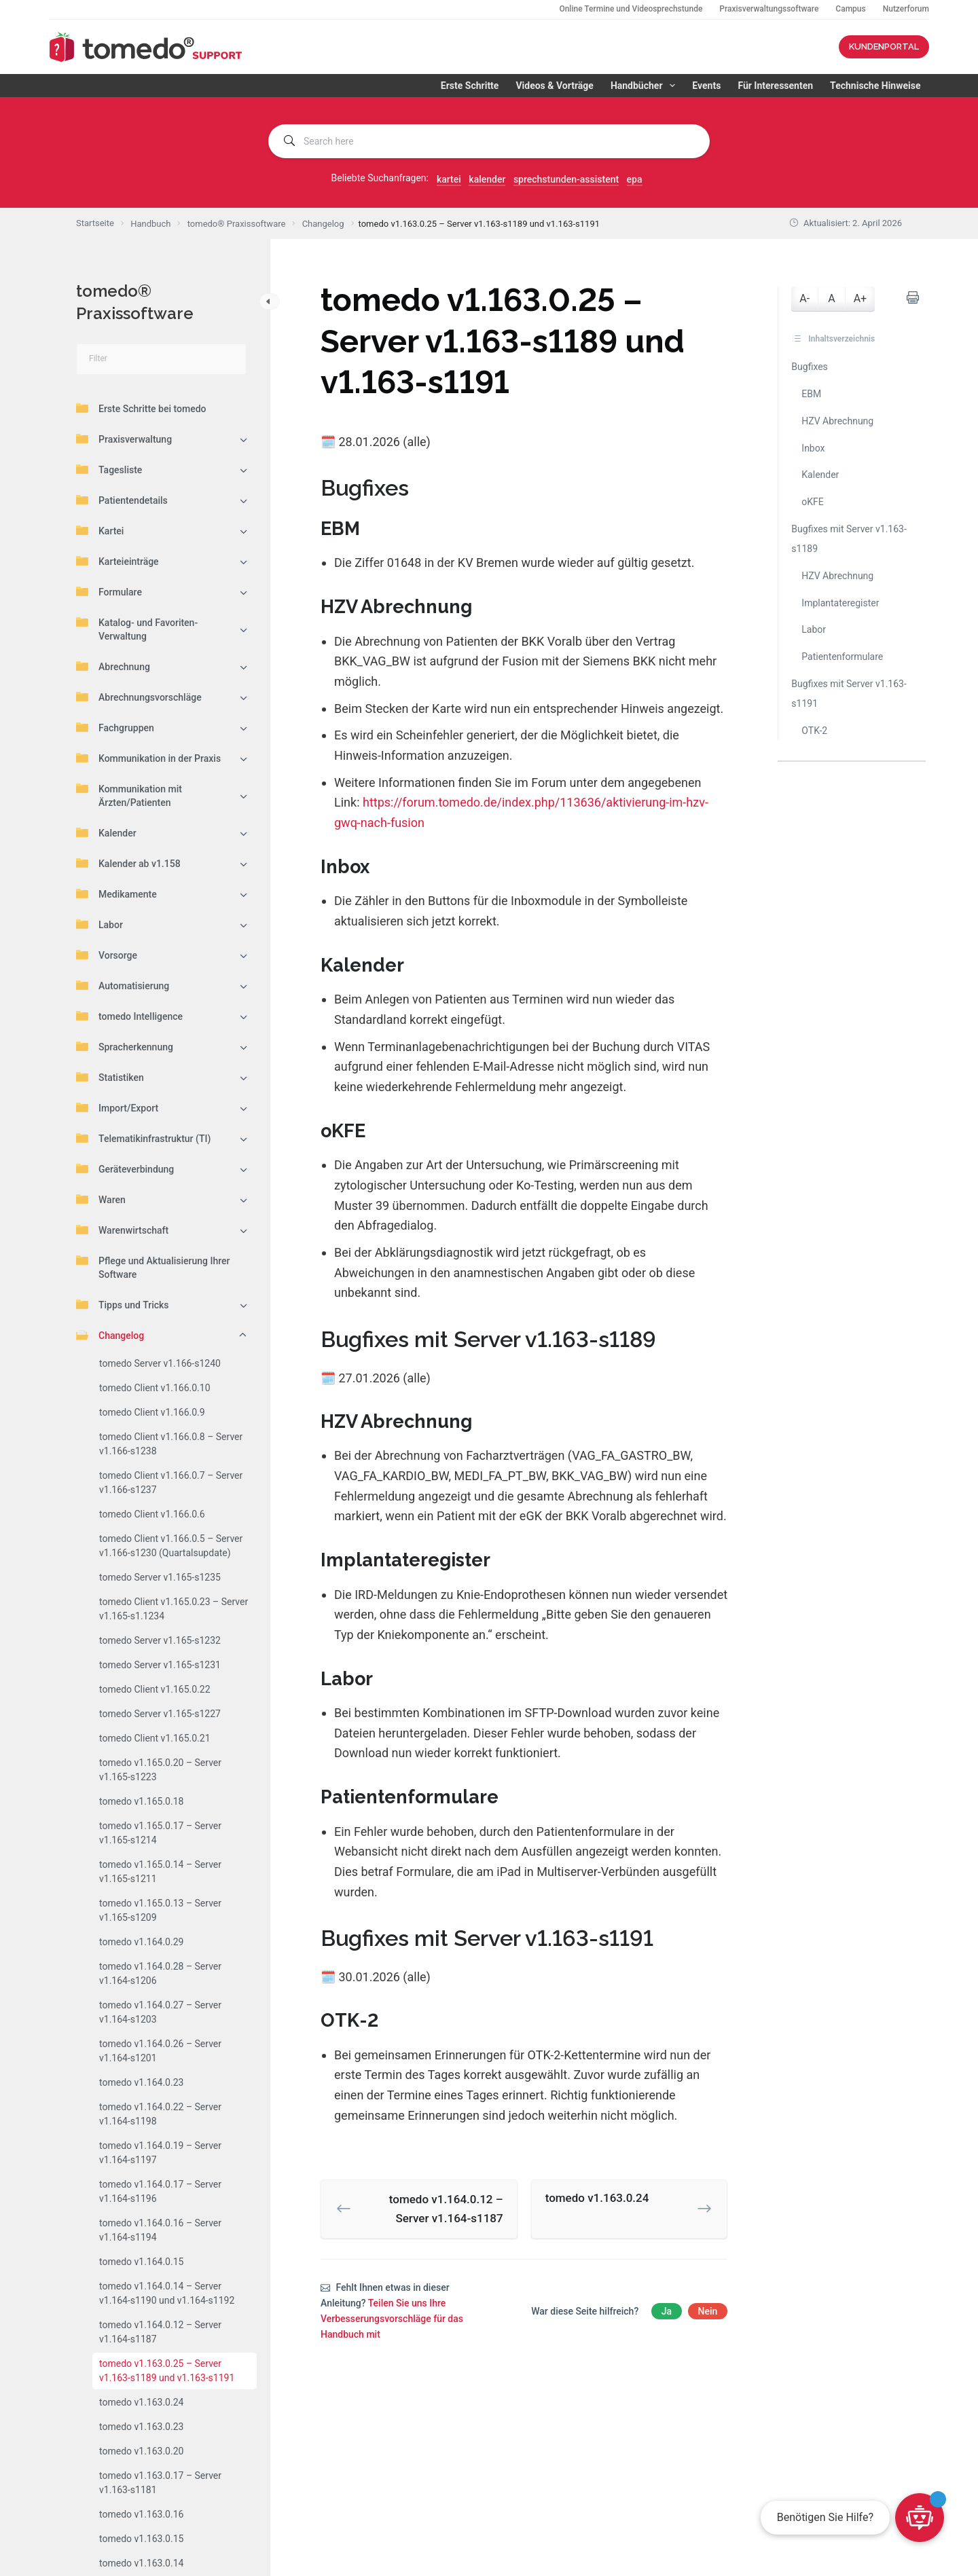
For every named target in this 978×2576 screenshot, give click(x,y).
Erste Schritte (470, 85)
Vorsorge (106, 955)
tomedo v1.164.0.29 (141, 1941)
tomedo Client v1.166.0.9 (152, 1412)
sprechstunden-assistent (566, 179)
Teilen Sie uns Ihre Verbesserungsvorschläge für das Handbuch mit (392, 2319)
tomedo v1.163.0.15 (141, 2538)
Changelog (110, 1335)
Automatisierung (122, 985)
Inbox (813, 448)
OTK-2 (814, 730)
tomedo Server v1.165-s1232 (160, 1640)
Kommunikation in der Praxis (148, 758)
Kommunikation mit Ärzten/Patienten (129, 795)
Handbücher (646, 85)
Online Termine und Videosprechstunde (630, 9)
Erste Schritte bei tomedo (141, 408)
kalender (487, 179)
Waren (101, 1199)
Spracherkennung (124, 1046)
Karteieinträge (117, 561)
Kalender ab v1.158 (128, 863)
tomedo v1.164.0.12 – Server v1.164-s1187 (160, 2331)
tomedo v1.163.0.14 (141, 2563)
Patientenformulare (842, 656)
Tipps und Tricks (122, 1304)
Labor (99, 924)
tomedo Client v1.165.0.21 (155, 1738)
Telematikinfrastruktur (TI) (143, 1138)
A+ (860, 298)
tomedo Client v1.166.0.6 (152, 1514)
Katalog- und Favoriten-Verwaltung (137, 629)
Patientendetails (122, 500)
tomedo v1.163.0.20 (141, 2451)
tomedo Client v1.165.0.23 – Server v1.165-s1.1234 (173, 1608)
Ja (667, 2311)
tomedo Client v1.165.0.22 (155, 1689)
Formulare (109, 591)
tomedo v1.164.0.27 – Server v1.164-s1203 (160, 2012)
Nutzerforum (906, 9)
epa (634, 179)
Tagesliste (109, 469)
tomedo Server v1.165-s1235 (160, 1577)
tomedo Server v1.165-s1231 (160, 1664)
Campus (850, 9)
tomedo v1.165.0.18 (141, 1801)
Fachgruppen (115, 727)
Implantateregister (840, 602)
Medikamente (116, 893)
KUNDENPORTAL (884, 46)
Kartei (100, 530)
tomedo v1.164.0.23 (141, 2082)
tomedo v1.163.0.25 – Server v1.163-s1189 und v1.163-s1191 (166, 2370)
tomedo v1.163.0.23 (141, 2426)
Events (706, 85)
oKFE (812, 501)
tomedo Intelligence (129, 1016)
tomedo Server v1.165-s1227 (160, 1713)
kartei (449, 179)
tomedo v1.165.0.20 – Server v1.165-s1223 (160, 1769)
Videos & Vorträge (554, 85)
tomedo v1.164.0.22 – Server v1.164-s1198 (160, 2114)
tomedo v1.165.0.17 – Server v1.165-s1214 (160, 1832)
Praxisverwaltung (124, 439)
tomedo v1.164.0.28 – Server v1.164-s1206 (160, 1973)
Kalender (106, 832)
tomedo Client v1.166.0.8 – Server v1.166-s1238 (170, 1443)
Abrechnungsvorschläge (139, 697)
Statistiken (110, 1077)
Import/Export (117, 1107)
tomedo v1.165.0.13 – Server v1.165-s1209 (160, 1910)
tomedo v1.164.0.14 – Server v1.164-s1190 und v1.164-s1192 (166, 2293)
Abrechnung (113, 666)
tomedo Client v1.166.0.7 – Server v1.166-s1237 (170, 1482)
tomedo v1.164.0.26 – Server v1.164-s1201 (160, 2050)
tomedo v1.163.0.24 (141, 2402)
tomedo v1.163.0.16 (141, 2514)
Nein (708, 2311)
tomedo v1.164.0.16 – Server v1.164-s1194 (160, 2230)
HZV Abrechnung (837, 421)
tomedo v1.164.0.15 (141, 2261)
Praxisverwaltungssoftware (768, 9)
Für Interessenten (775, 85)
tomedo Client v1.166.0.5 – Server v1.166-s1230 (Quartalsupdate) (170, 1545)
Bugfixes (809, 366)
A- (804, 298)
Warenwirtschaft (122, 1229)
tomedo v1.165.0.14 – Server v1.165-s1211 (160, 1871)
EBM (811, 393)
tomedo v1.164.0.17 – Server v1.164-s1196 (160, 2191)
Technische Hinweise (875, 85)
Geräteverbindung (125, 1168)
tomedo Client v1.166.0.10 (155, 1387)
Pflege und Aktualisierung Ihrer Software (153, 1267)
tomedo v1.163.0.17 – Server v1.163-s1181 (160, 2482)
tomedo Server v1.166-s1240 (160, 1363)
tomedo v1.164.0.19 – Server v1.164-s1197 (160, 2152)
